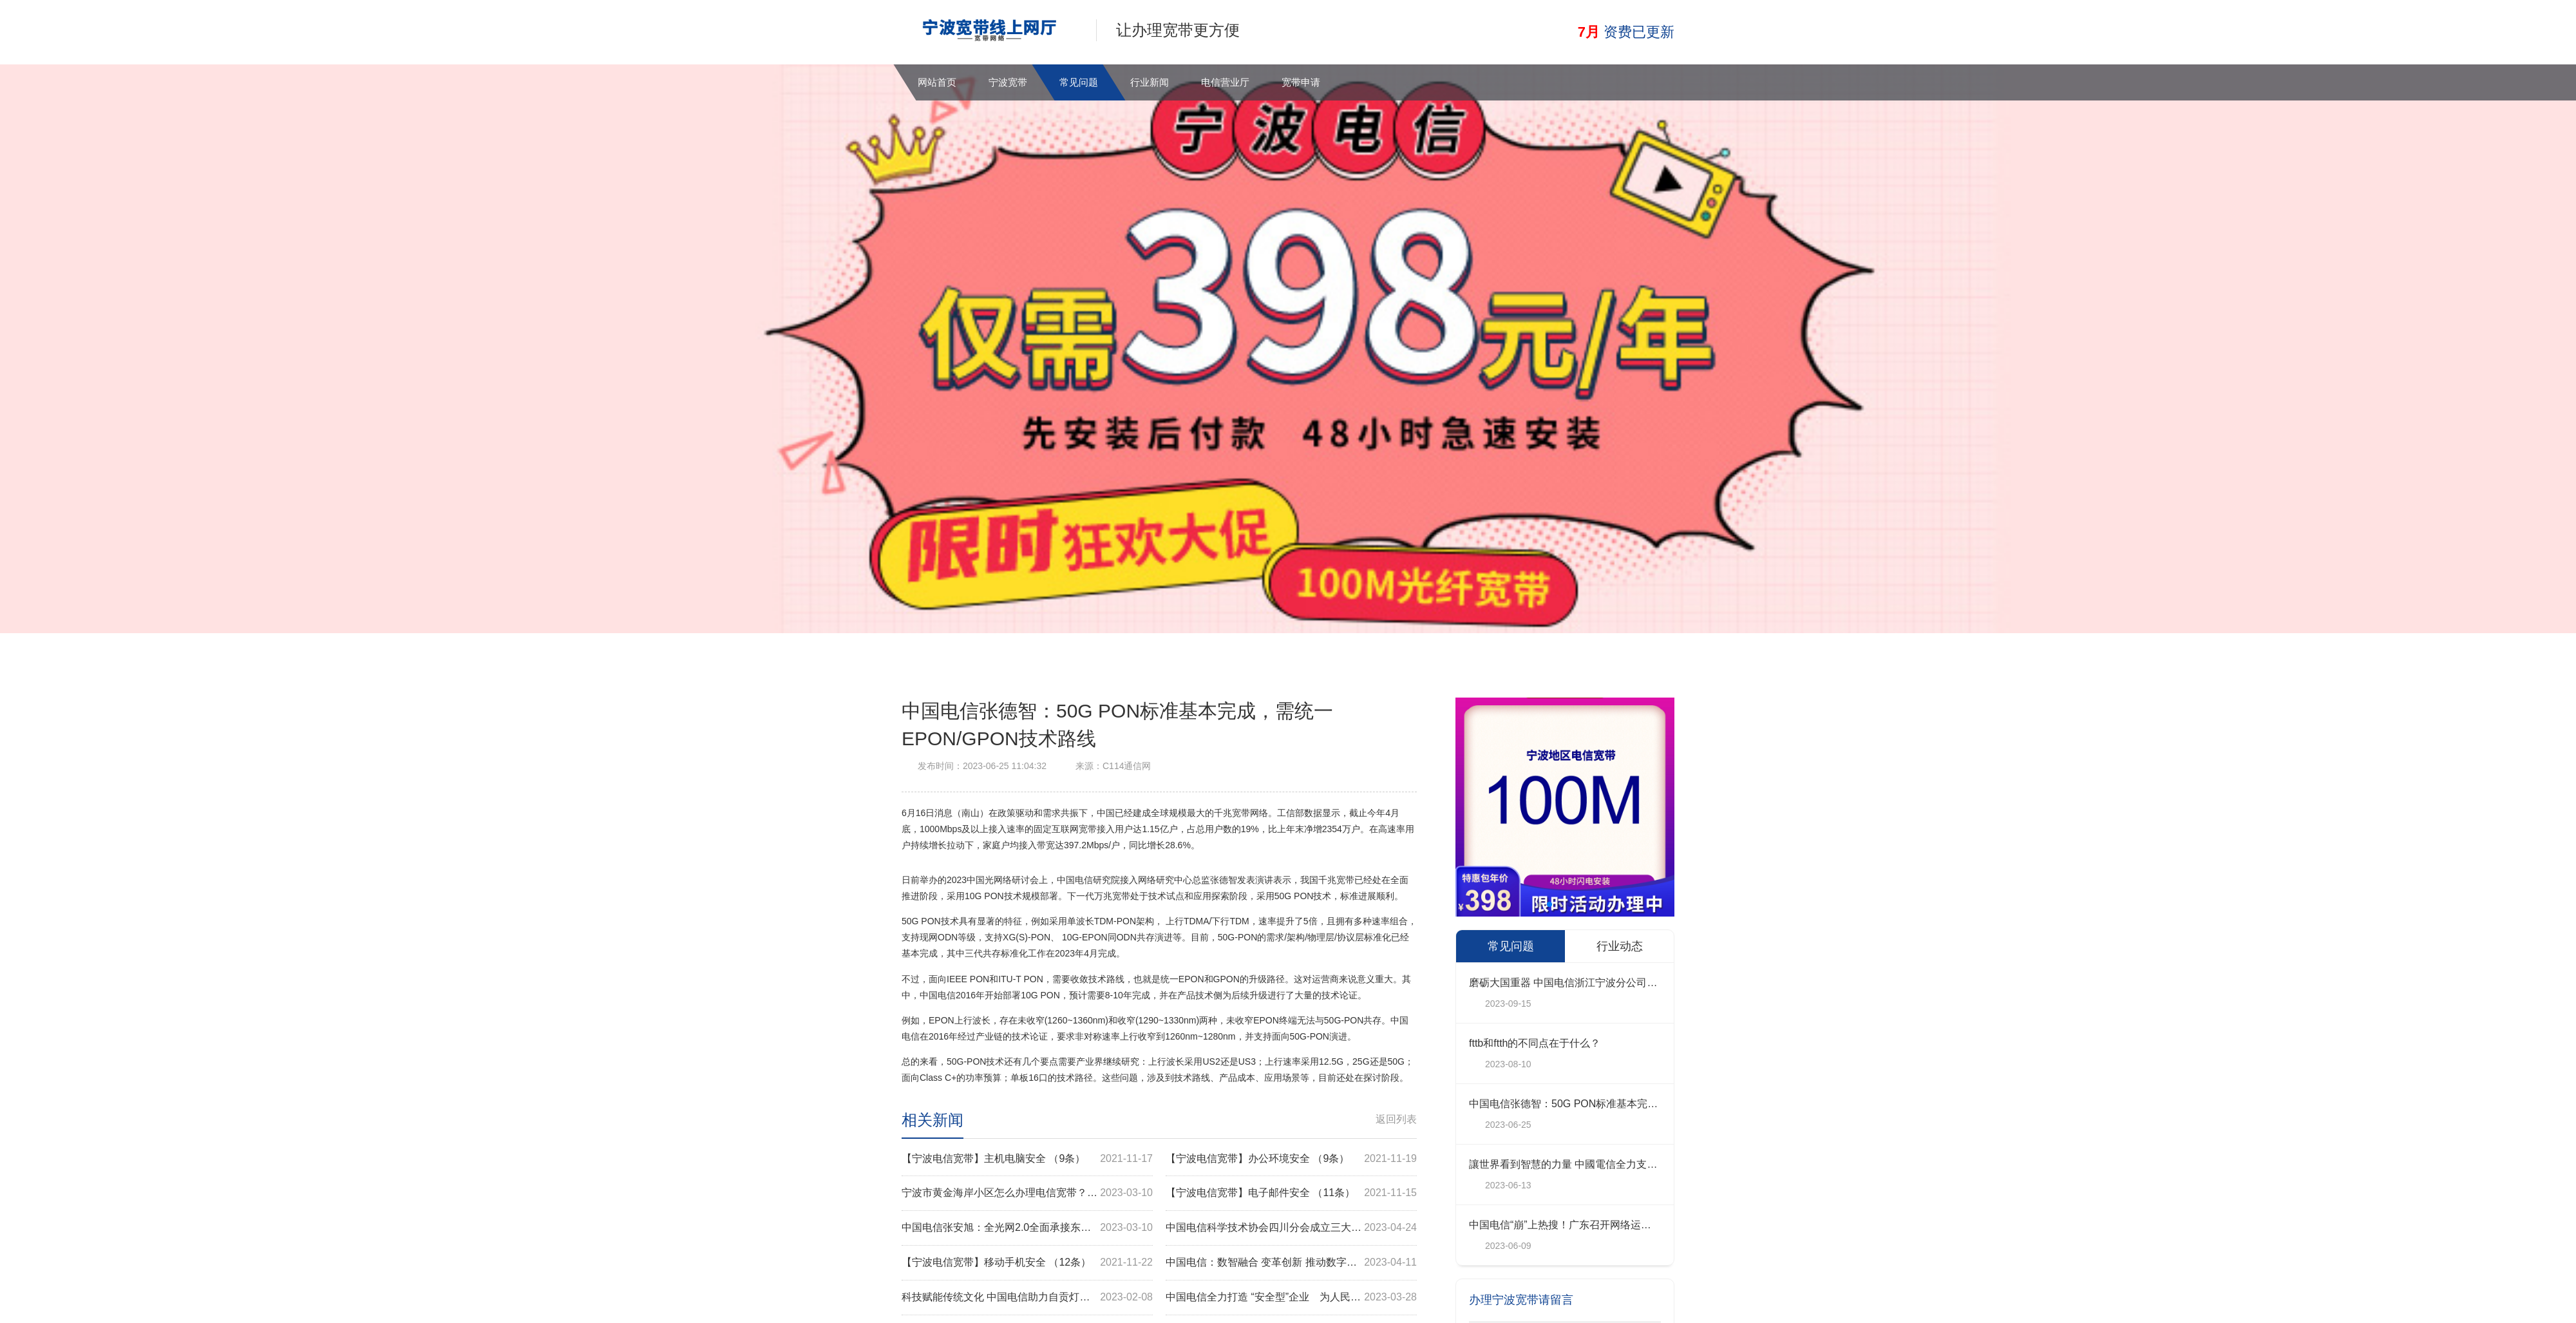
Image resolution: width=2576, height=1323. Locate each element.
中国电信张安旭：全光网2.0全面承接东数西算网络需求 (1027, 1228)
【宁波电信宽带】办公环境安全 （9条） (1291, 1159)
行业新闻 (1149, 82)
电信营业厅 (1225, 82)
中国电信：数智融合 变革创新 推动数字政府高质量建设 (1291, 1262)
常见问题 (1078, 82)
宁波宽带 (1008, 82)
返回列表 (1396, 1119)
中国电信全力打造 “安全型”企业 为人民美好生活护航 (1291, 1297)
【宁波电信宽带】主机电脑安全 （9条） (1027, 1159)
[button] (1539, 904)
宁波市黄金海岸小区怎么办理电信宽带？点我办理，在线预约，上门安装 (1027, 1193)
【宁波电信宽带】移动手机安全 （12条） (1027, 1262)
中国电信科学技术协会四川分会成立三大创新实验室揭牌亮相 (1291, 1228)
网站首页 (937, 82)
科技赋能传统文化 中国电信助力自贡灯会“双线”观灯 (1027, 1297)
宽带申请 (1301, 82)
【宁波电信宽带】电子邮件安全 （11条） (1291, 1193)
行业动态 (1619, 946)
